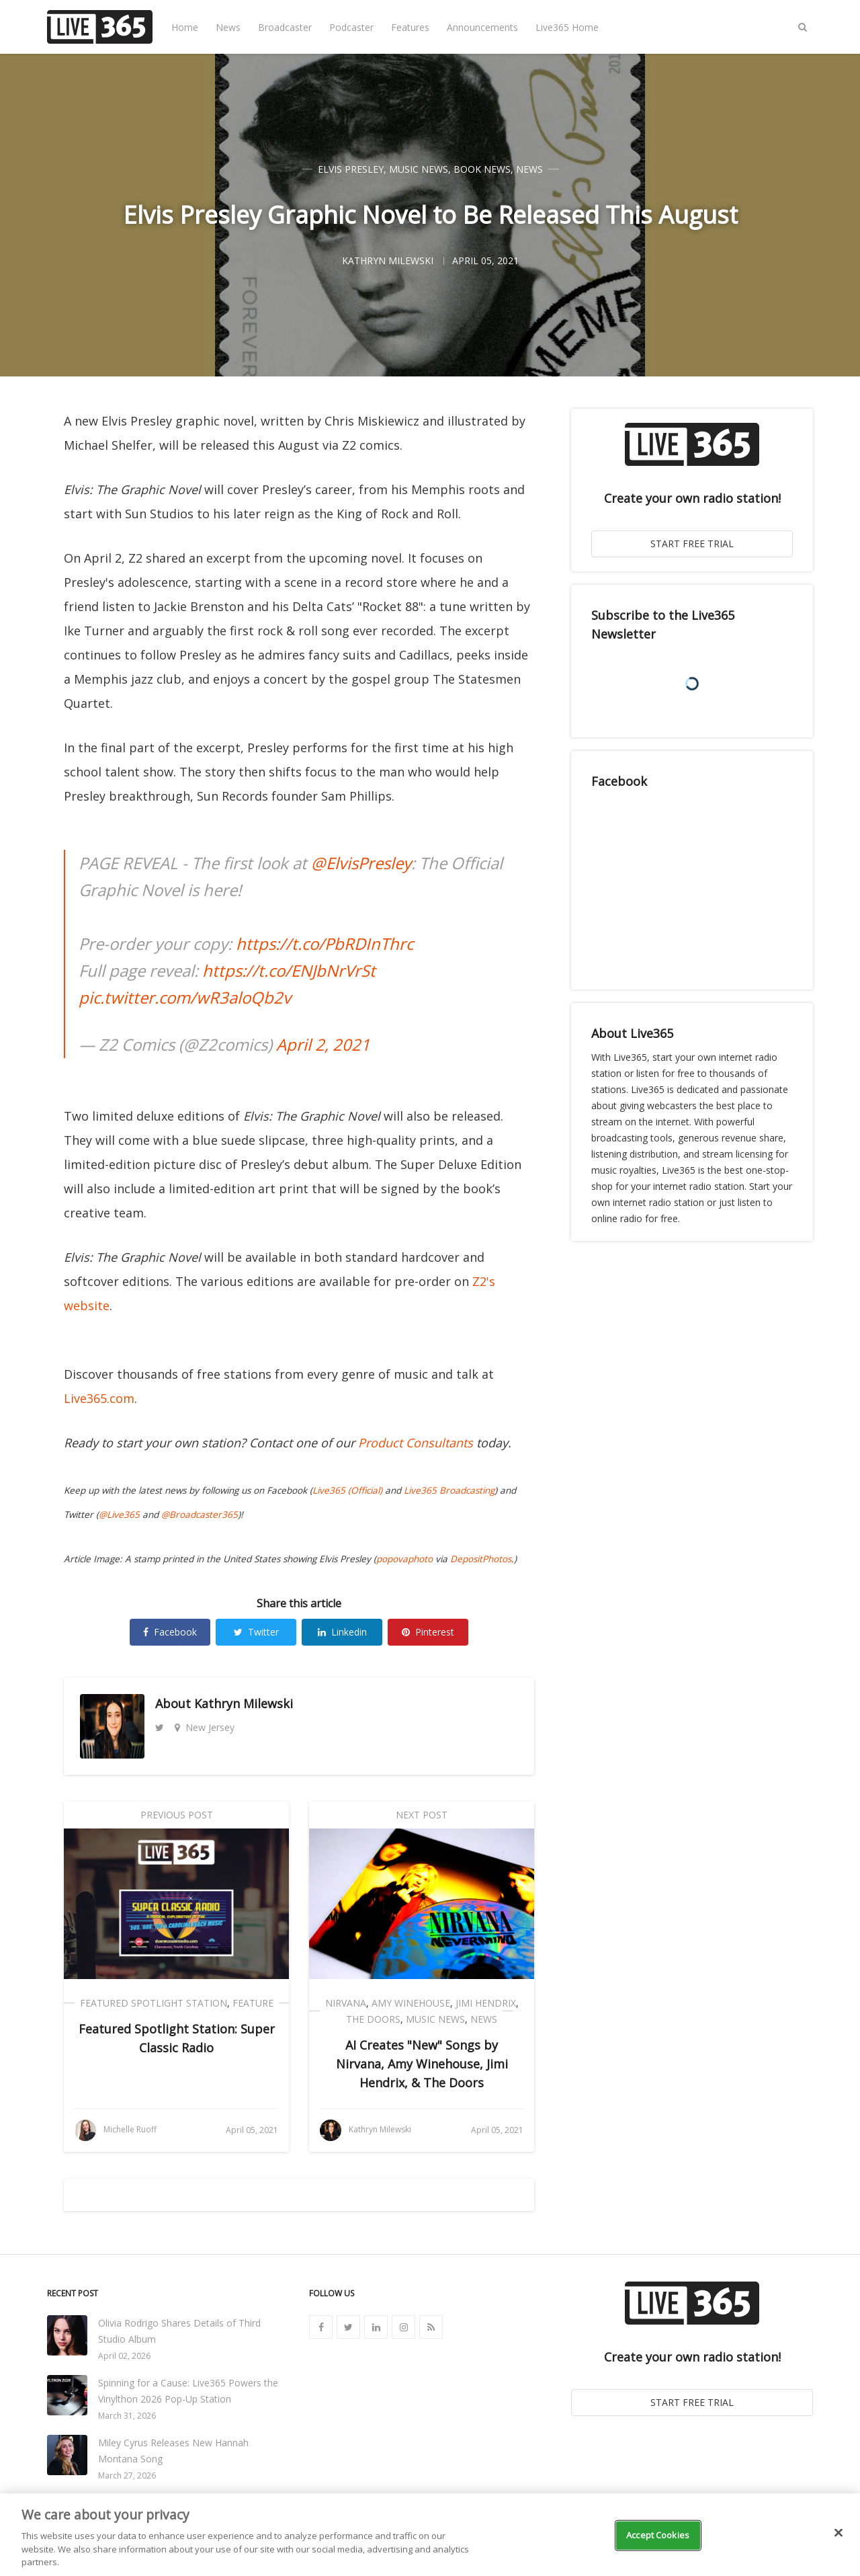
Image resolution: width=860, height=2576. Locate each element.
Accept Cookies (657, 2535)
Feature (252, 2003)
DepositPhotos (480, 1559)
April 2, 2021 (323, 1044)
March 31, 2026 (127, 2415)
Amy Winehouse (411, 2003)
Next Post (421, 1814)
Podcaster (351, 27)
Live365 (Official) (347, 1490)
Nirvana (345, 2003)
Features (410, 27)
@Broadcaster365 (199, 1514)
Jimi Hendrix (486, 2003)
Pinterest (428, 1631)
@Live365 (119, 1514)
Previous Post (176, 1814)
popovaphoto (404, 1559)
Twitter (256, 1631)
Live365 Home (567, 27)
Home (184, 27)
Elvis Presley (351, 169)
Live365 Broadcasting (449, 1490)
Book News (482, 169)
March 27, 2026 (127, 2475)
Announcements (482, 27)
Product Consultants (415, 1443)
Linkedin (342, 1631)
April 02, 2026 (124, 2356)
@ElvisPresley (361, 863)
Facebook (170, 1631)
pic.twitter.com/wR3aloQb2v (185, 997)
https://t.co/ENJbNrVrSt (289, 970)
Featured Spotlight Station (153, 2003)
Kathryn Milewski (243, 1703)
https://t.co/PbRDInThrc (324, 943)
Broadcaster (285, 27)
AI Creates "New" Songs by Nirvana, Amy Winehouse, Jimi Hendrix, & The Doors (422, 2064)
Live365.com (99, 1398)
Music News (418, 169)
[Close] (838, 2533)
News (228, 27)
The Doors (373, 2019)
